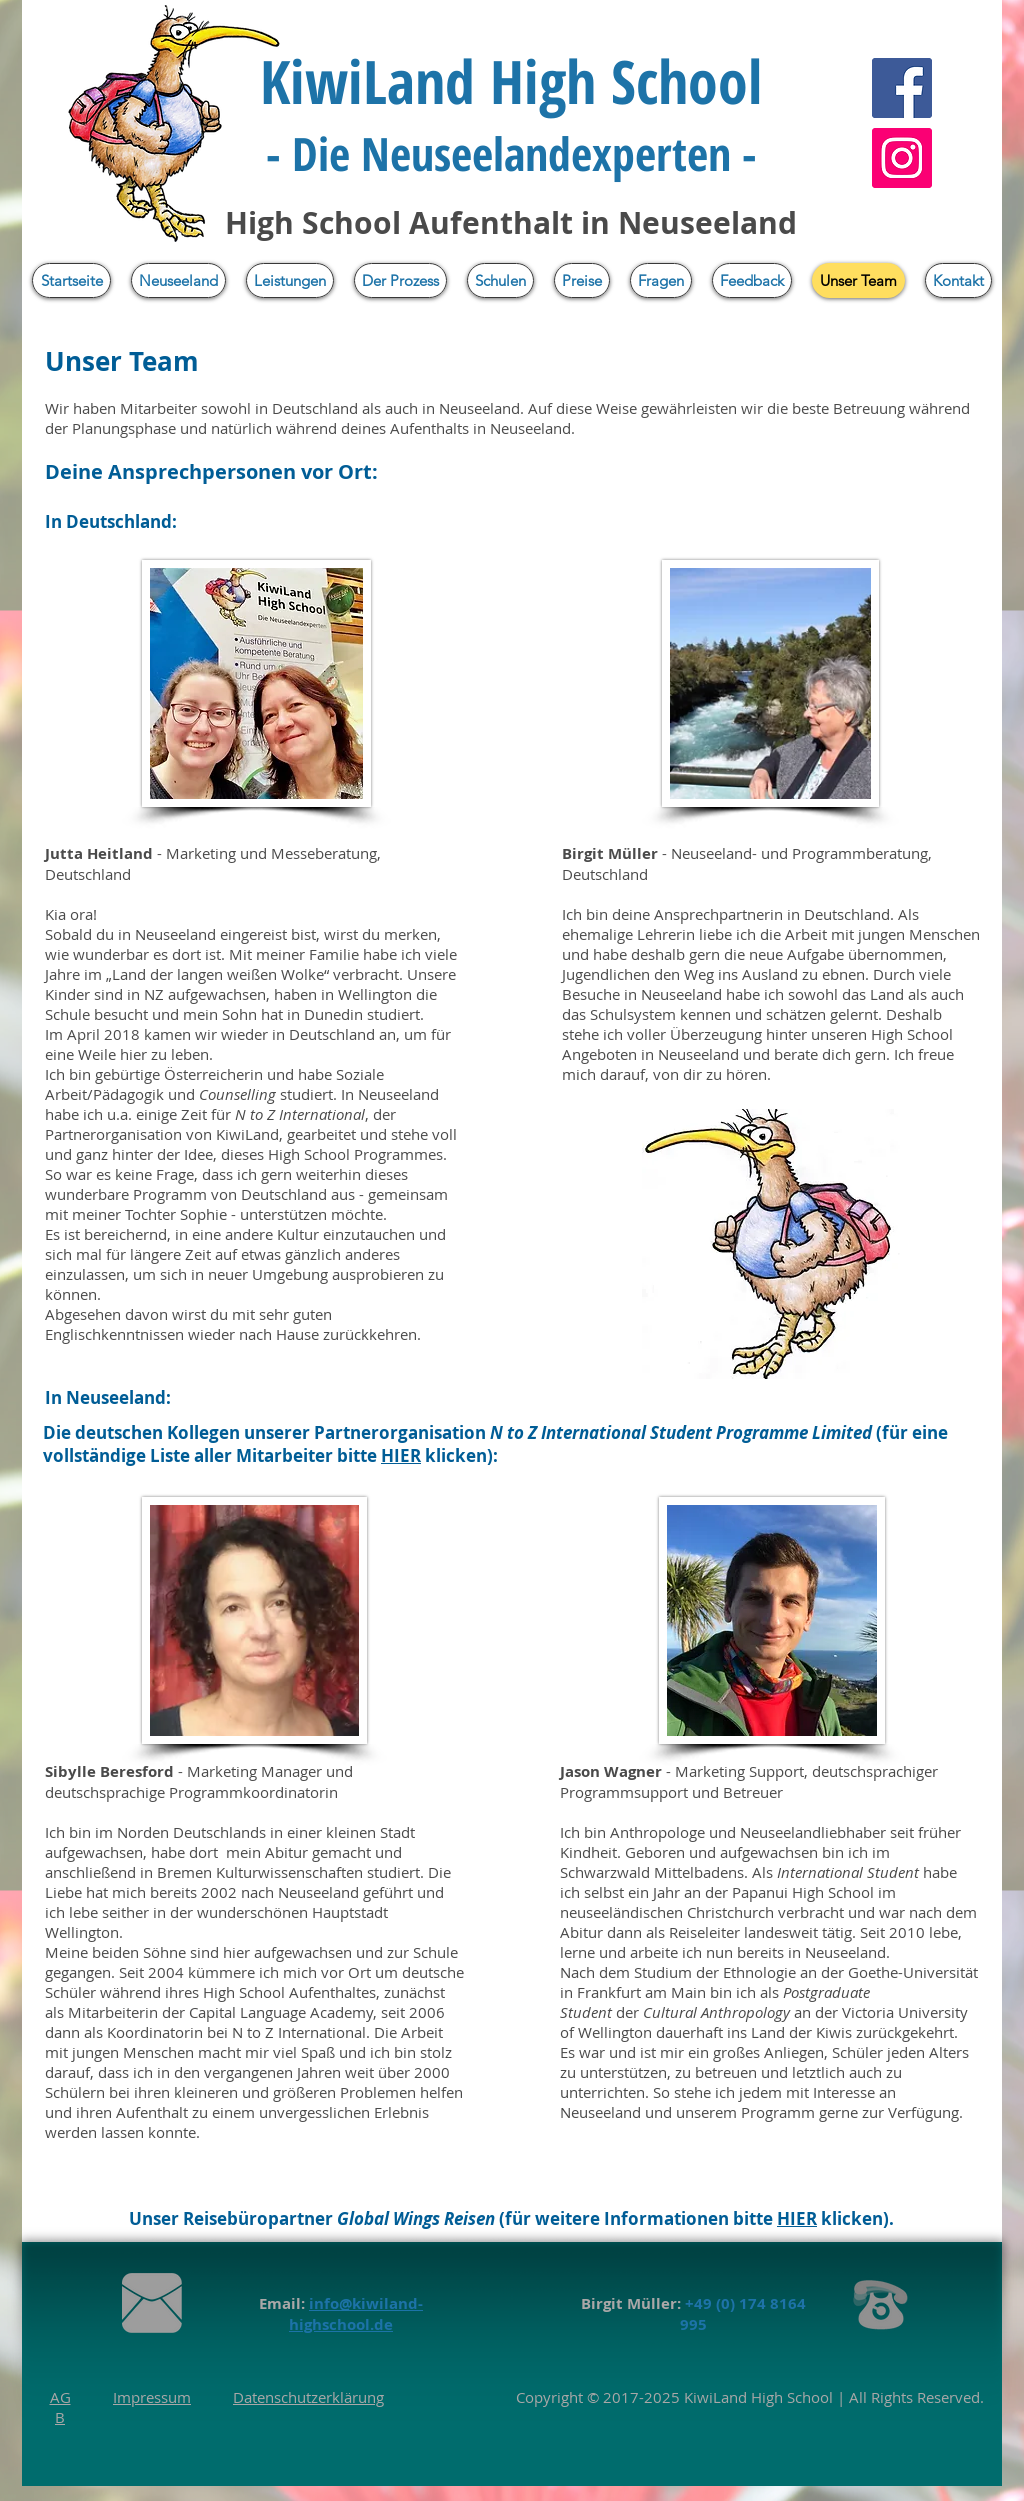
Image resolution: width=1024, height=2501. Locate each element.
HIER (401, 1455)
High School (790, 2397)
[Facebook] (902, 88)
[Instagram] (902, 158)
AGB (60, 2407)
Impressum (152, 2397)
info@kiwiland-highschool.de (356, 2314)
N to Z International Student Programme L (655, 1432)
